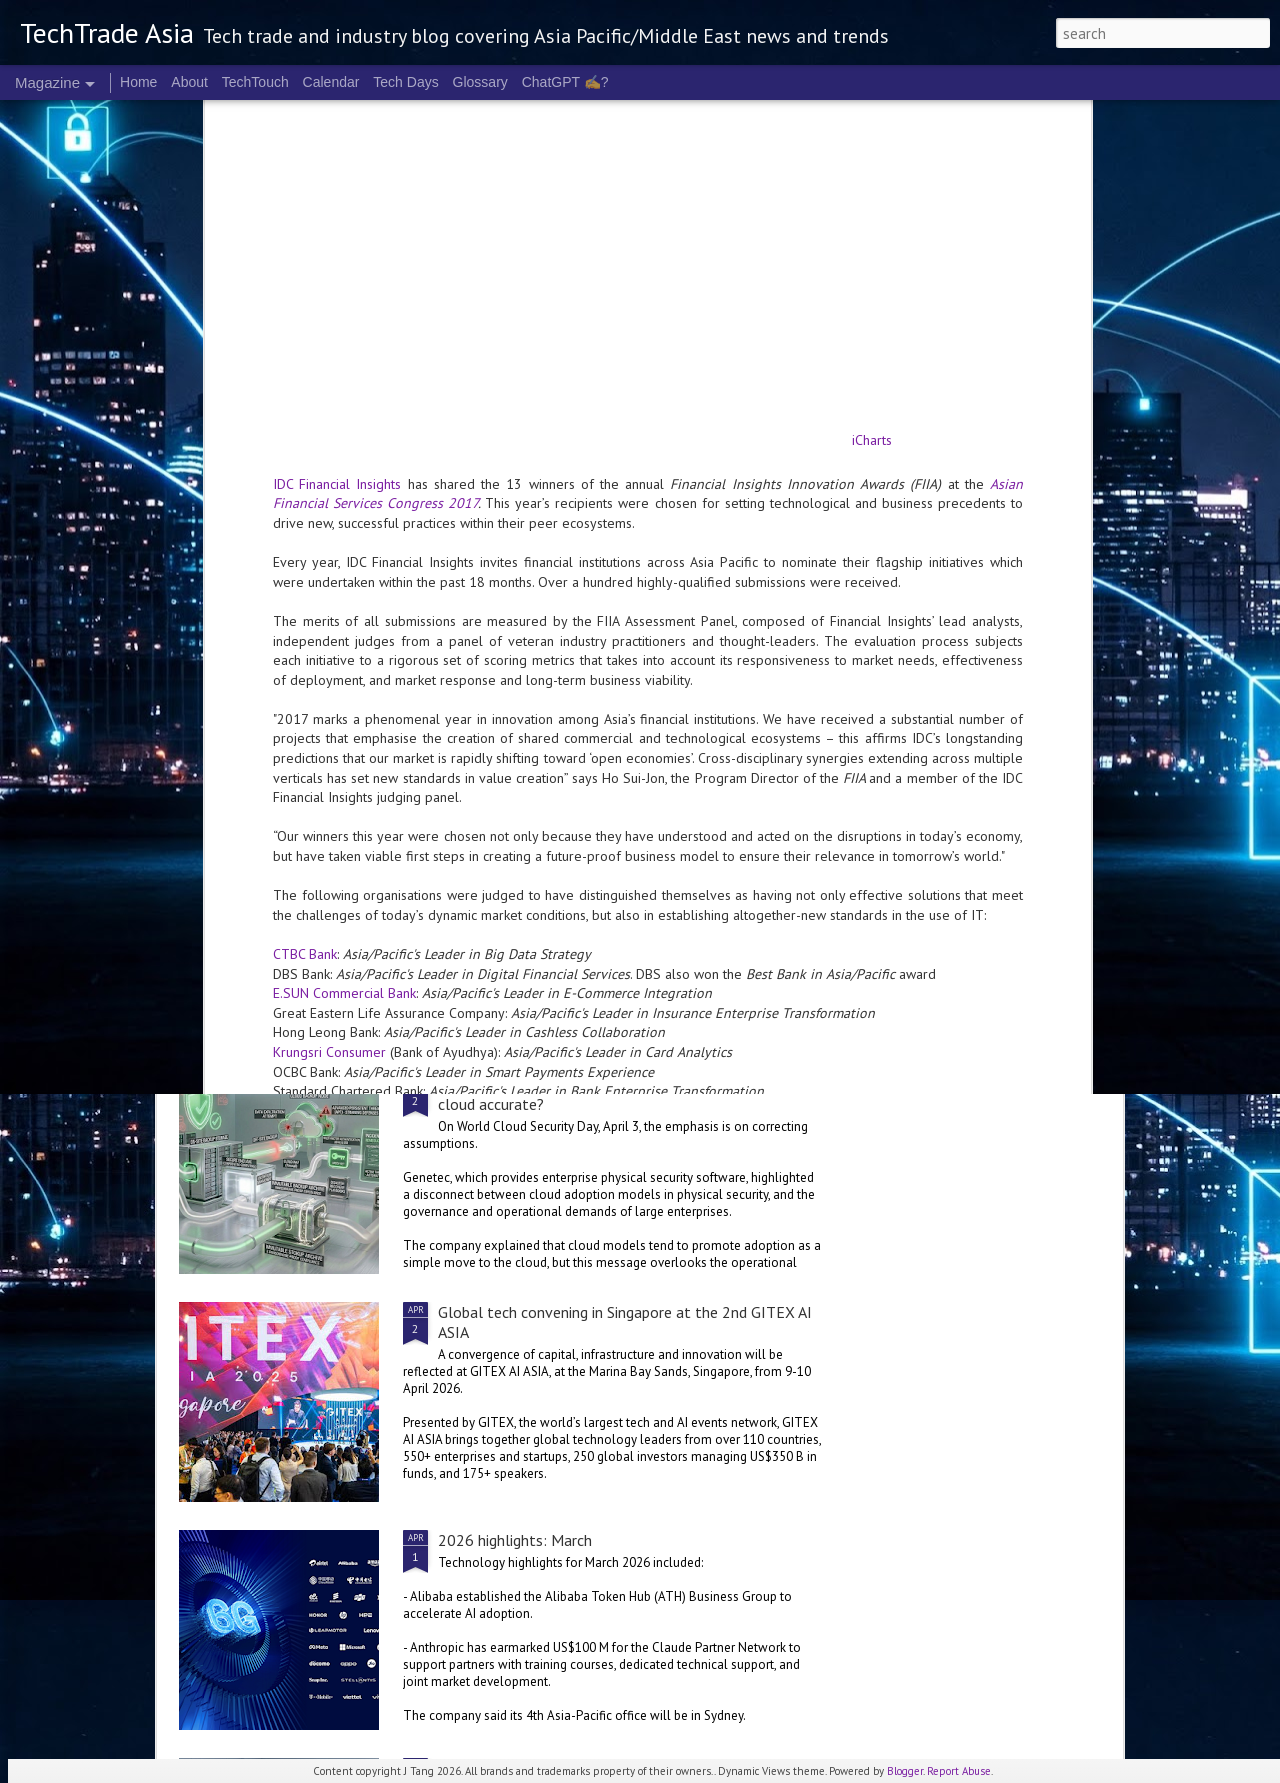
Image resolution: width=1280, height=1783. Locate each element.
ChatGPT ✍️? (565, 82)
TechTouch (255, 82)
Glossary (480, 82)
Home (138, 82)
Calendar (331, 82)
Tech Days (405, 82)
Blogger (905, 1771)
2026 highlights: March (515, 1540)
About (189, 82)
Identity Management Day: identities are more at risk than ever (1003, 587)
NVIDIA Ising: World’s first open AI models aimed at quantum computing (521, 597)
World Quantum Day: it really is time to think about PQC (764, 587)
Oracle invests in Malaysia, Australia (334, 964)
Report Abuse (959, 1771)
